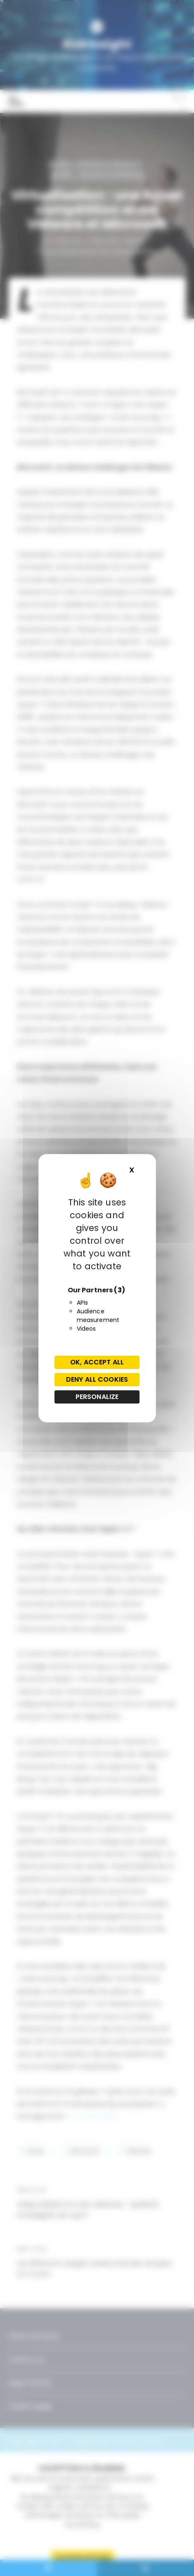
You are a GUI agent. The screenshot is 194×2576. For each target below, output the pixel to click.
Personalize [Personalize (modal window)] (97, 1396)
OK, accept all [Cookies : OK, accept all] (97, 1362)
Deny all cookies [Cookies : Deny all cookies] (97, 1379)
